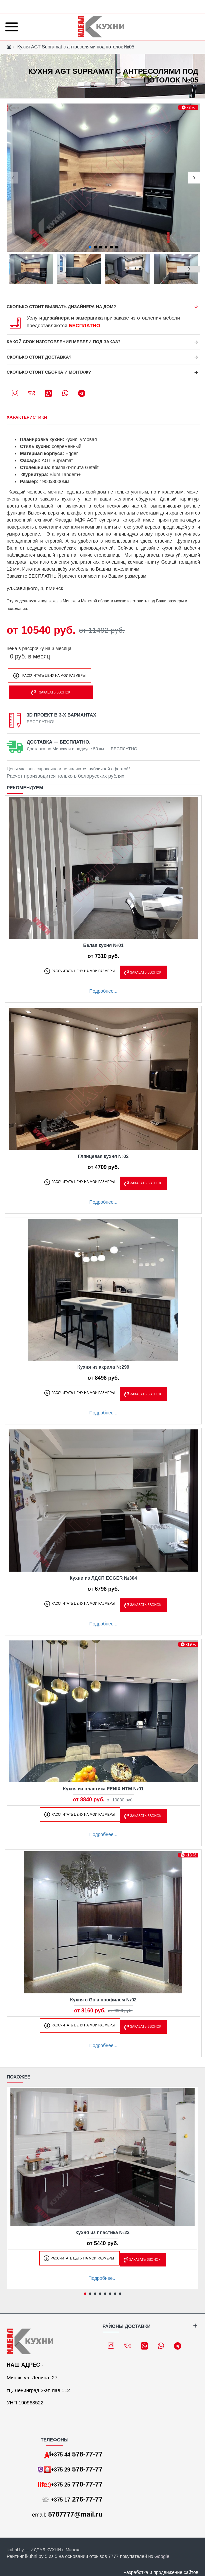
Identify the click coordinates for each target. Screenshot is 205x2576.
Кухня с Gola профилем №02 (103, 1999)
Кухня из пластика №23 (102, 2232)
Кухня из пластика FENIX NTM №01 (103, 1788)
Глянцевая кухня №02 (103, 1156)
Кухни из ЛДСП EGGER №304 (103, 1578)
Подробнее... (103, 991)
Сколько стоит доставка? (39, 357)
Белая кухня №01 (103, 945)
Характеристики (27, 417)
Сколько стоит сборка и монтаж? (49, 372)
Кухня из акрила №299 (103, 1367)
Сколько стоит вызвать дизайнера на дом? (61, 306)
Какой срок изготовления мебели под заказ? (64, 341)
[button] (12, 178)
